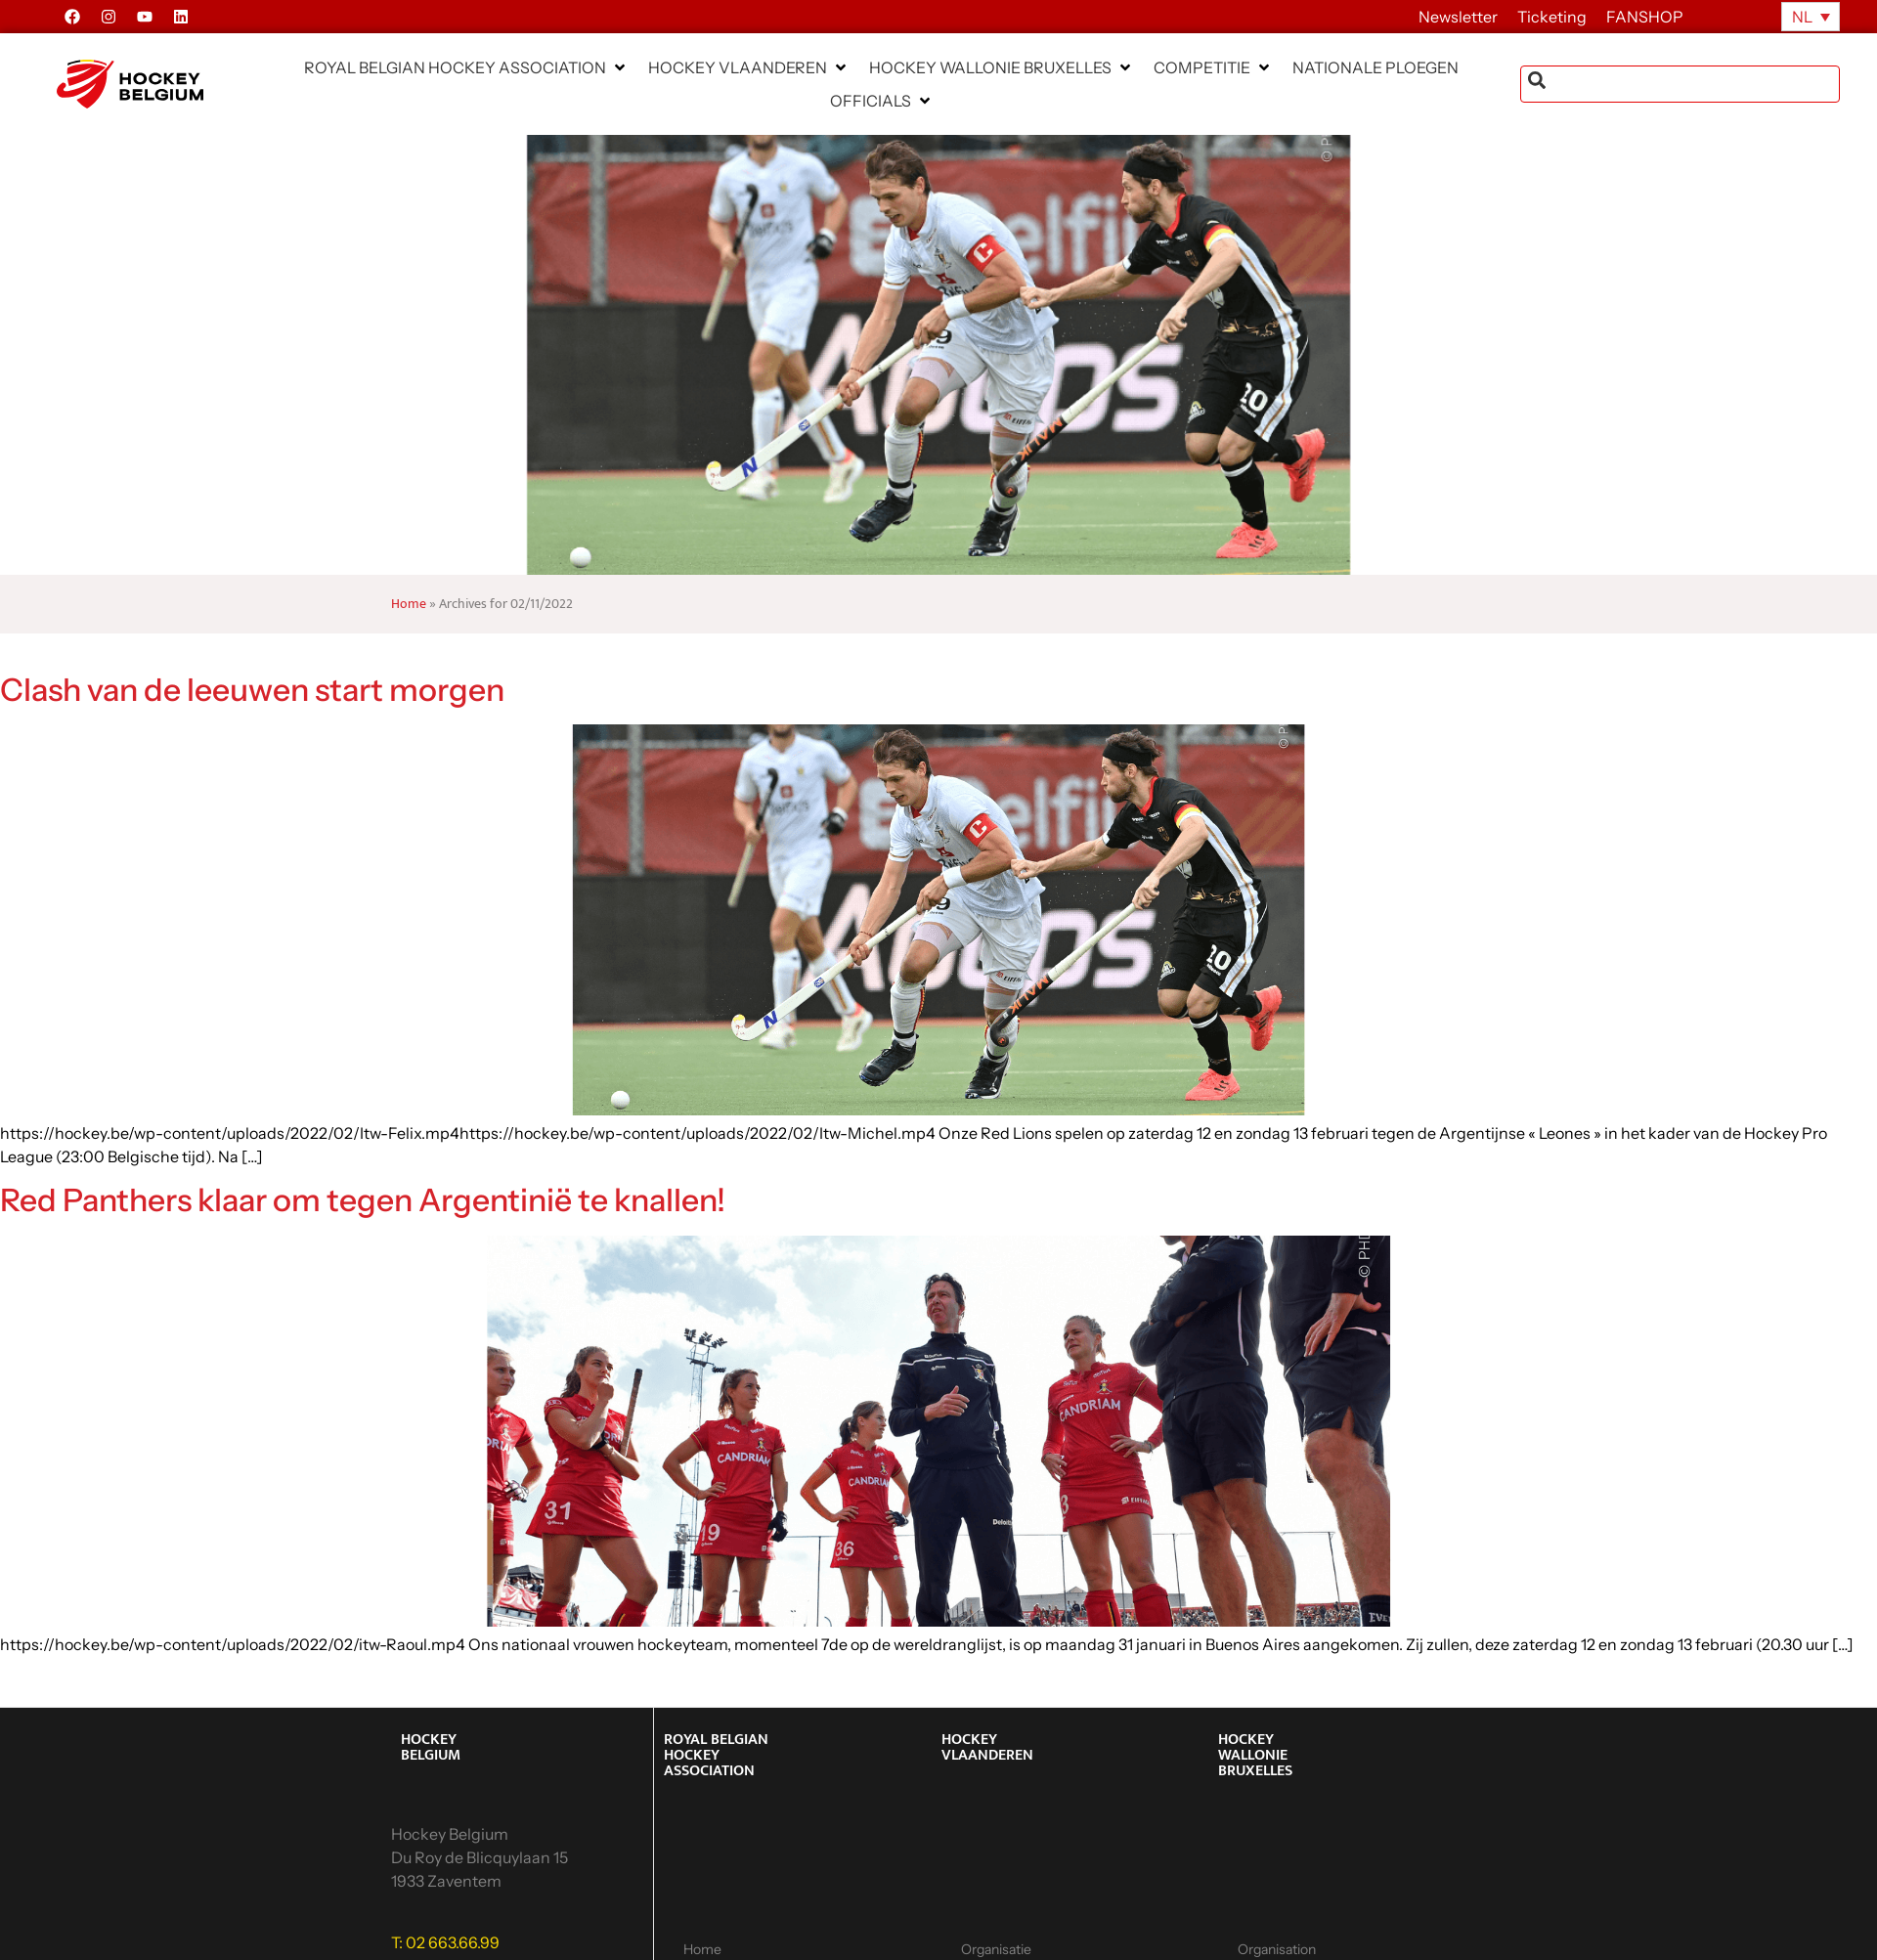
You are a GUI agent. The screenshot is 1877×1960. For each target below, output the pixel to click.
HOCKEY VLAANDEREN (987, 1747)
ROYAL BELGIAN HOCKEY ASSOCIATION (716, 1755)
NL (1802, 16)
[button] (466, 67)
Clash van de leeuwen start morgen (252, 690)
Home (408, 604)
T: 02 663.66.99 (445, 1942)
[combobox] (1680, 84)
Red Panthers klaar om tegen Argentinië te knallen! (362, 1200)
